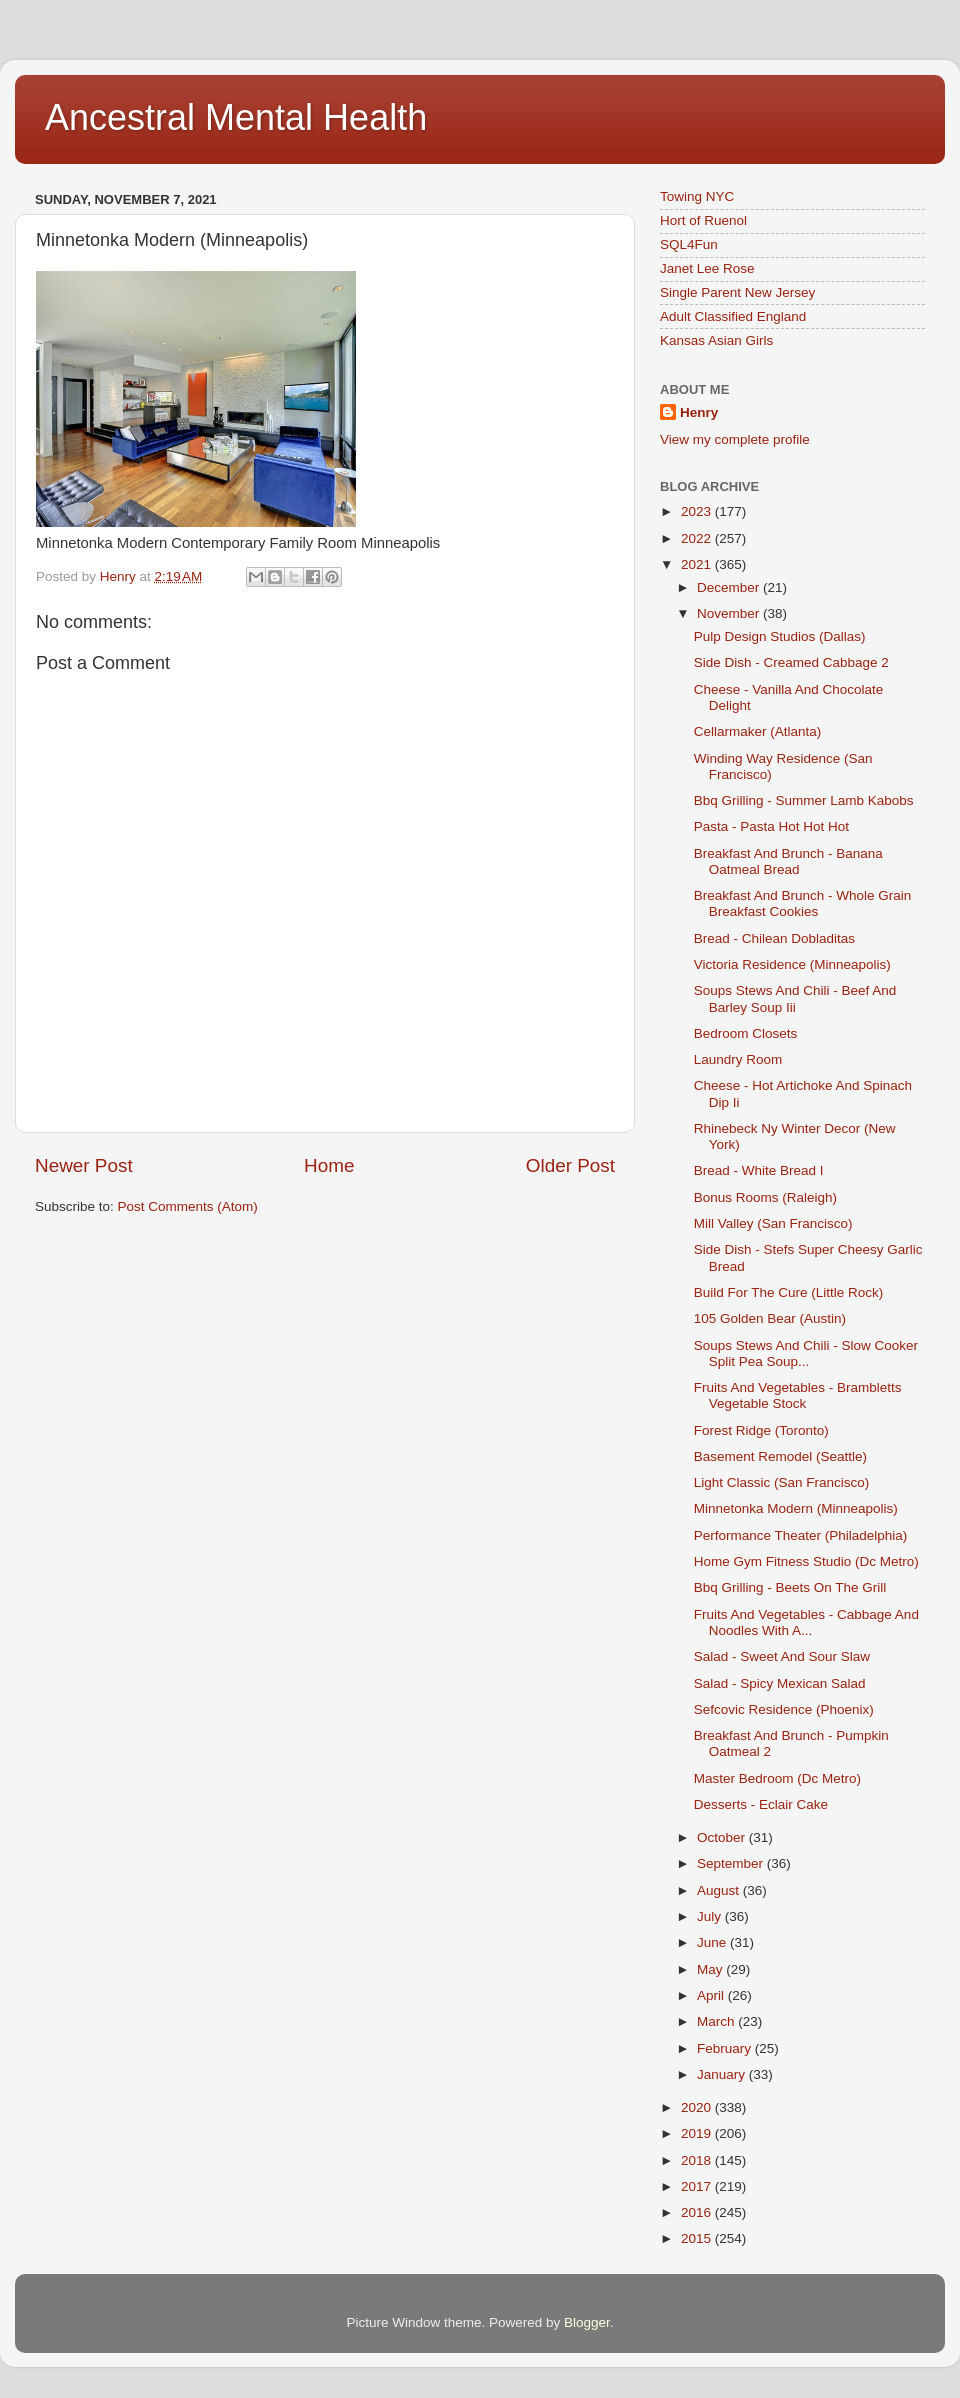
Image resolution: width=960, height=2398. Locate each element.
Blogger (587, 2322)
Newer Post (84, 1165)
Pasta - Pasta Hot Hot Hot (771, 826)
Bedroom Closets (746, 1033)
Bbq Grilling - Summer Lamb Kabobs (804, 800)
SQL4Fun (689, 244)
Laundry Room (738, 1059)
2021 (698, 564)
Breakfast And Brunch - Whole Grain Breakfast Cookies (803, 903)
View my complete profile (735, 439)
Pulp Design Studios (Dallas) (780, 636)
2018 (698, 2160)
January (723, 2074)
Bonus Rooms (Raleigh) (765, 1197)
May (711, 1969)
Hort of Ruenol (703, 220)
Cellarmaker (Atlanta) (758, 731)
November (730, 613)
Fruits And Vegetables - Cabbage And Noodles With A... (806, 1622)
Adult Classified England (733, 316)
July (711, 1916)
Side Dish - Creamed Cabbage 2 (791, 662)
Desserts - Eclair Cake (761, 1804)
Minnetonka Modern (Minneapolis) (796, 1508)
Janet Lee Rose (707, 268)
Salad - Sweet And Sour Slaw (782, 1656)
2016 (698, 2212)
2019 (698, 2133)
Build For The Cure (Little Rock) (789, 1292)
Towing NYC (697, 196)
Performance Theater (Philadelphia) (801, 1535)
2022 (698, 538)
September (732, 1863)
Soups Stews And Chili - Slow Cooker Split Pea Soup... (806, 1353)
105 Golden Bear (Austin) (770, 1318)
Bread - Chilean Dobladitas (774, 938)
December (730, 587)
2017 (698, 2186)
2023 (698, 511)
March (717, 2021)
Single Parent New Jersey (737, 292)
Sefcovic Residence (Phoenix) (784, 1709)
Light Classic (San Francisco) (782, 1482)
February (726, 2048)
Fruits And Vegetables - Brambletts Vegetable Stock (798, 1395)
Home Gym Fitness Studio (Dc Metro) (806, 1561)
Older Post (570, 1165)
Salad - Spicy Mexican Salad (780, 1683)
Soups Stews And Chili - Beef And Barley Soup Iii (795, 998)
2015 (698, 2238)
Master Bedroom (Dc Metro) (777, 1778)
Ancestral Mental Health (236, 117)
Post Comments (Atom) (188, 1206)
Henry (699, 412)
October (723, 1837)
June (713, 1942)
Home (329, 1165)
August (720, 1890)
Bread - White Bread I (759, 1170)
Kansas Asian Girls (716, 340)
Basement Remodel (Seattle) (780, 1456)
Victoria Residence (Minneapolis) (792, 964)
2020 (698, 2107)
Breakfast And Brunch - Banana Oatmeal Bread (788, 861)
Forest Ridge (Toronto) (761, 1430)
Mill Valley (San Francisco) (773, 1223)
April (712, 1995)
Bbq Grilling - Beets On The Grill (790, 1587)
